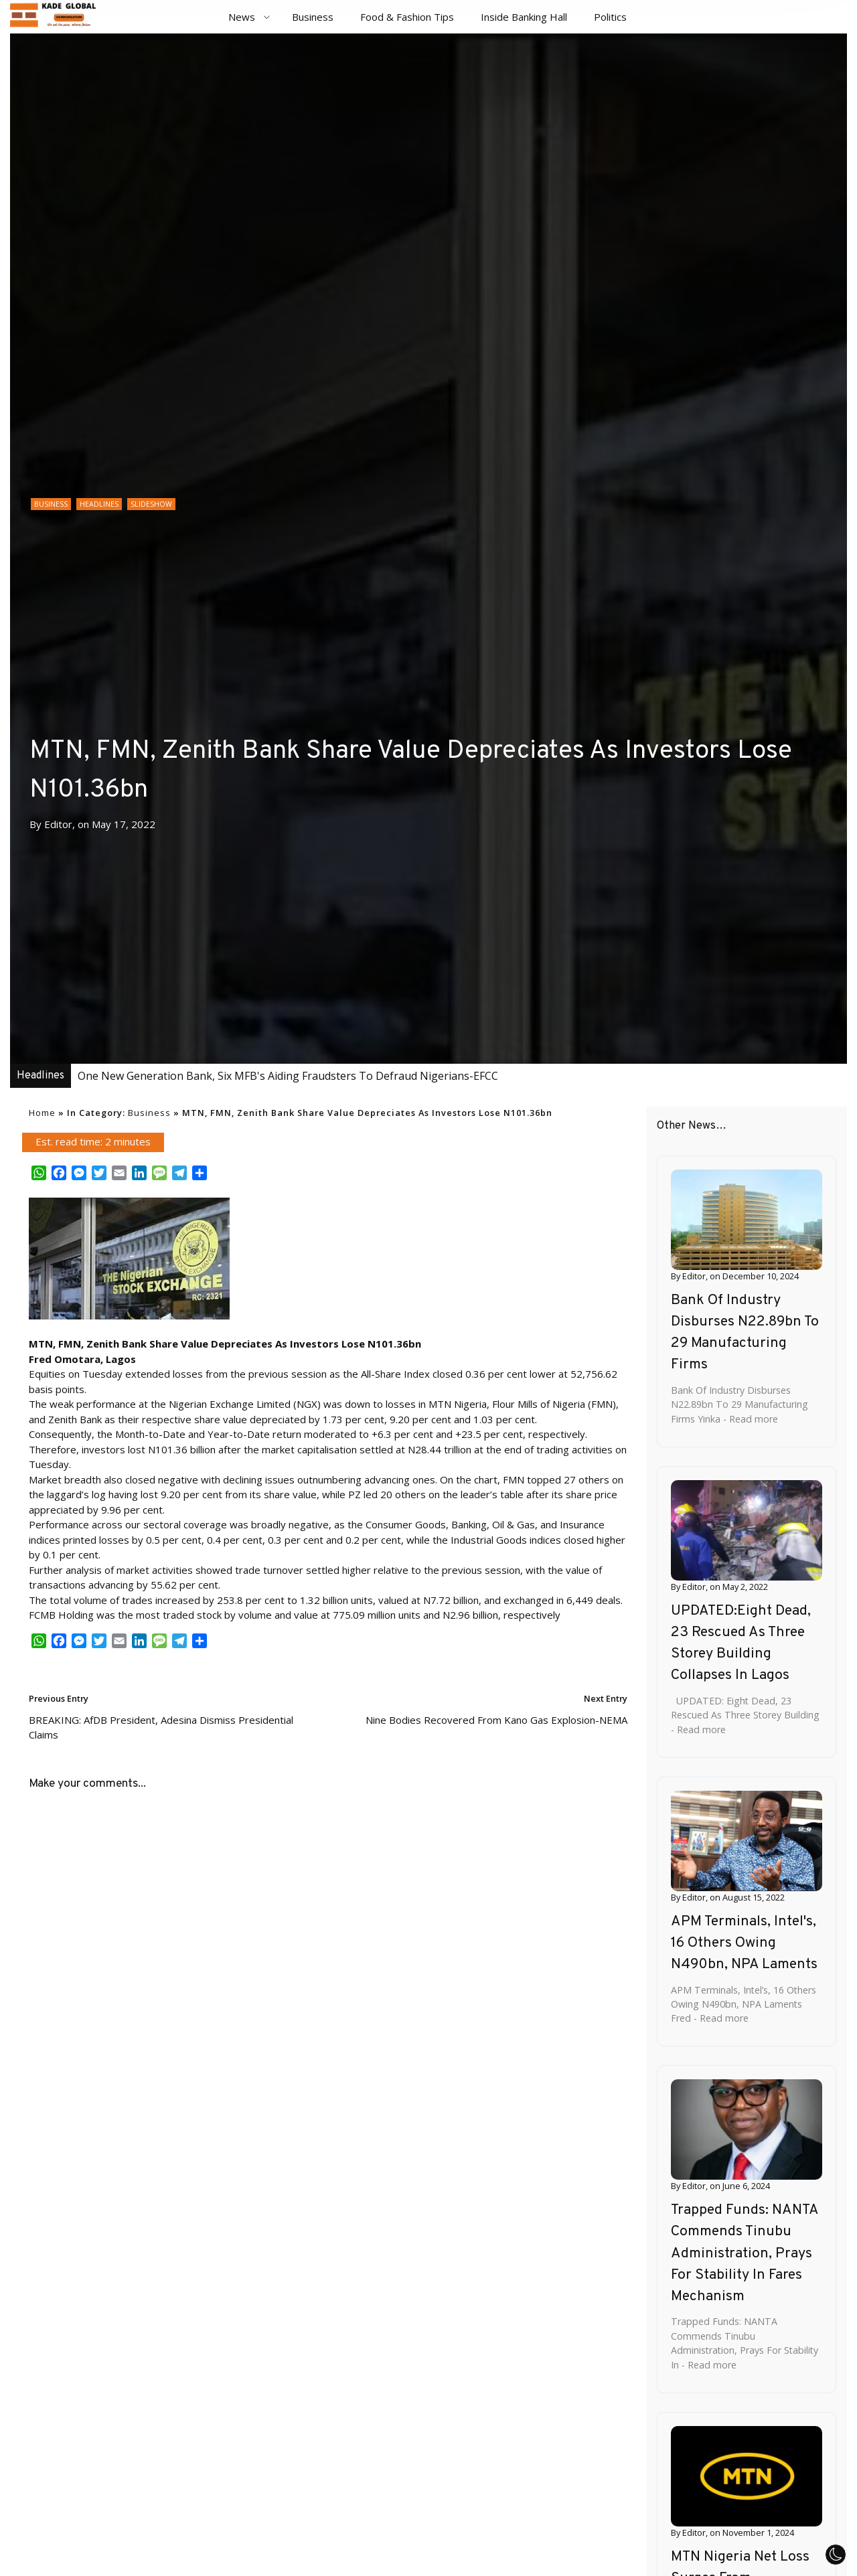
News (241, 16)
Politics (610, 16)
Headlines (99, 504)
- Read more (749, 1419)
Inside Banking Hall (524, 16)
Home (42, 1113)
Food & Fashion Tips (407, 16)
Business (312, 16)
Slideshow (151, 504)
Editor (58, 824)
